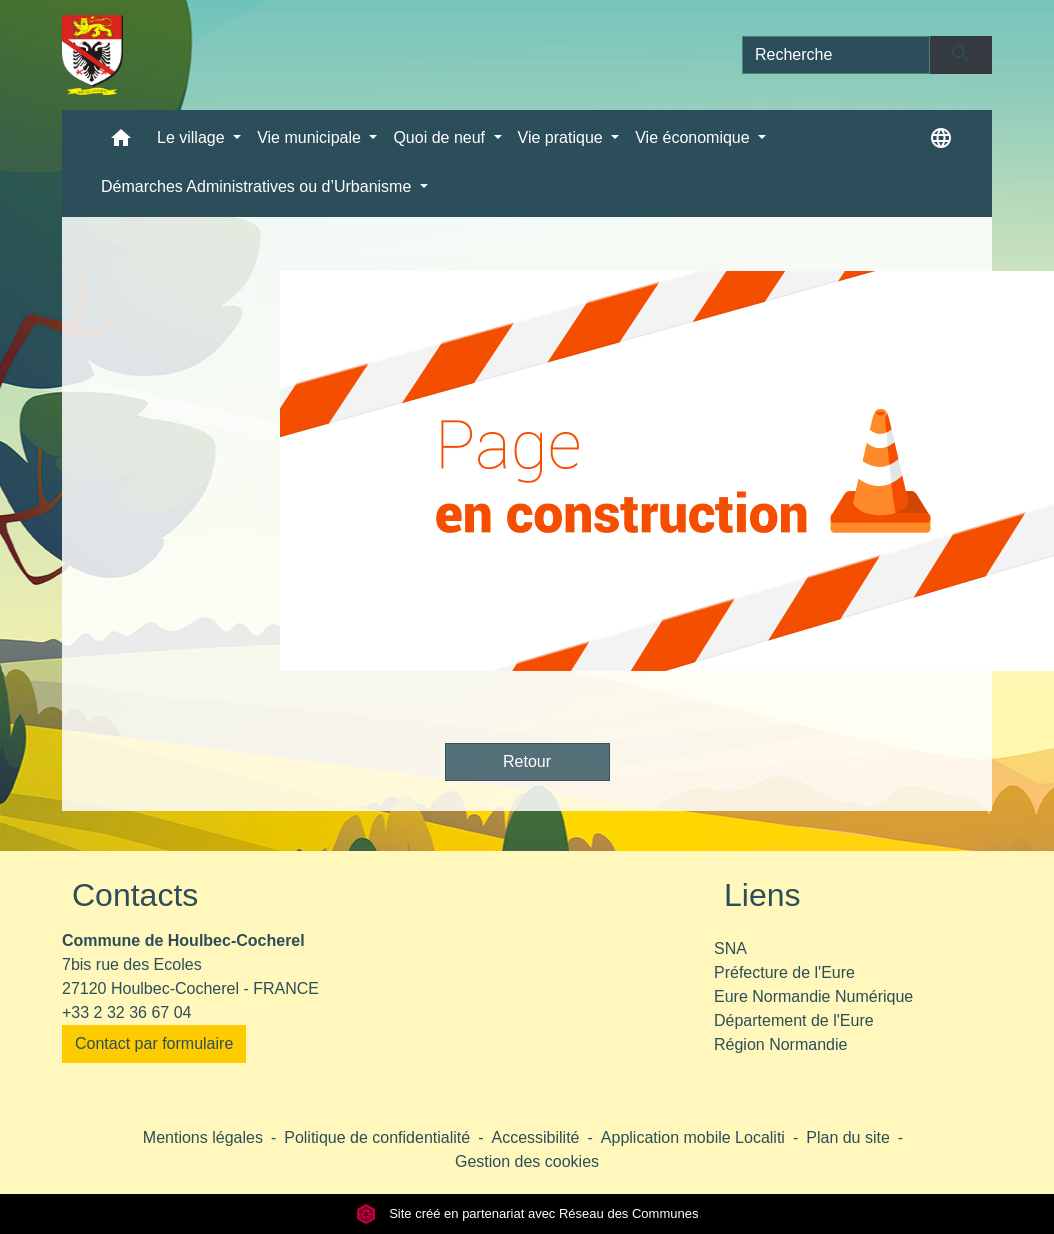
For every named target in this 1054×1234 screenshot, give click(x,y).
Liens (762, 895)
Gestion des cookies (527, 1161)
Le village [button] (193, 137)
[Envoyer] (961, 55)
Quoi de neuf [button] (441, 137)
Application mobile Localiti (693, 1137)
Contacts (135, 895)
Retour (527, 761)
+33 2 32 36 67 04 (126, 1012)
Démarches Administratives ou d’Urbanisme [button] (258, 186)
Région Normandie (780, 1044)
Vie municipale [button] (311, 137)
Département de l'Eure (794, 1020)
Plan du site (848, 1137)
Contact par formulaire (154, 1043)
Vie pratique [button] (563, 137)
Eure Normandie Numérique (813, 996)
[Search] (836, 55)
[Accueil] (92, 55)
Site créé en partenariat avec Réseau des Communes (527, 1213)
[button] (121, 142)
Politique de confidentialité (377, 1137)
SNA (730, 948)
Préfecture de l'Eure (784, 972)
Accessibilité (535, 1137)
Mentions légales (203, 1137)
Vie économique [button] (694, 137)
